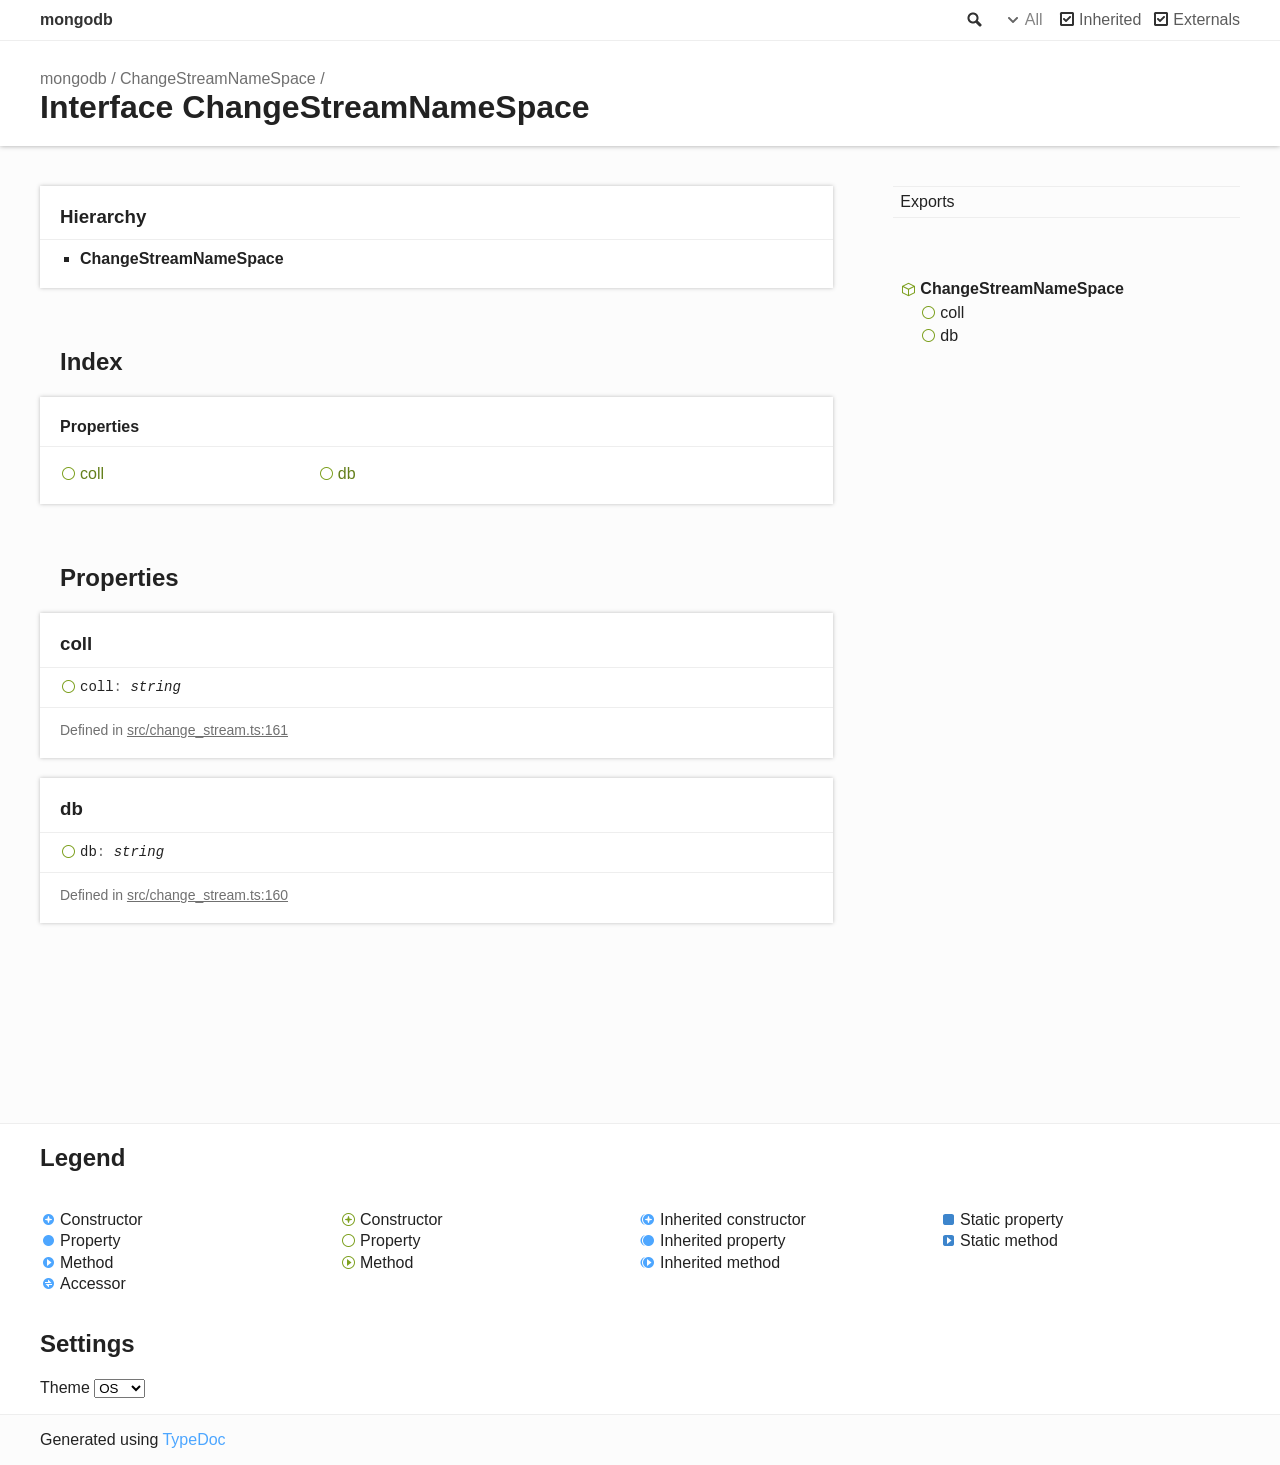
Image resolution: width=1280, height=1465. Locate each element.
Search (973, 20)
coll (92, 473)
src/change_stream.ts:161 (207, 730)
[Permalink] (111, 645)
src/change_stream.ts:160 (207, 895)
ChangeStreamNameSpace (218, 78)
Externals (1206, 19)
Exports (927, 201)
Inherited (1110, 19)
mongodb (76, 19)
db (347, 473)
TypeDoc (193, 1439)
